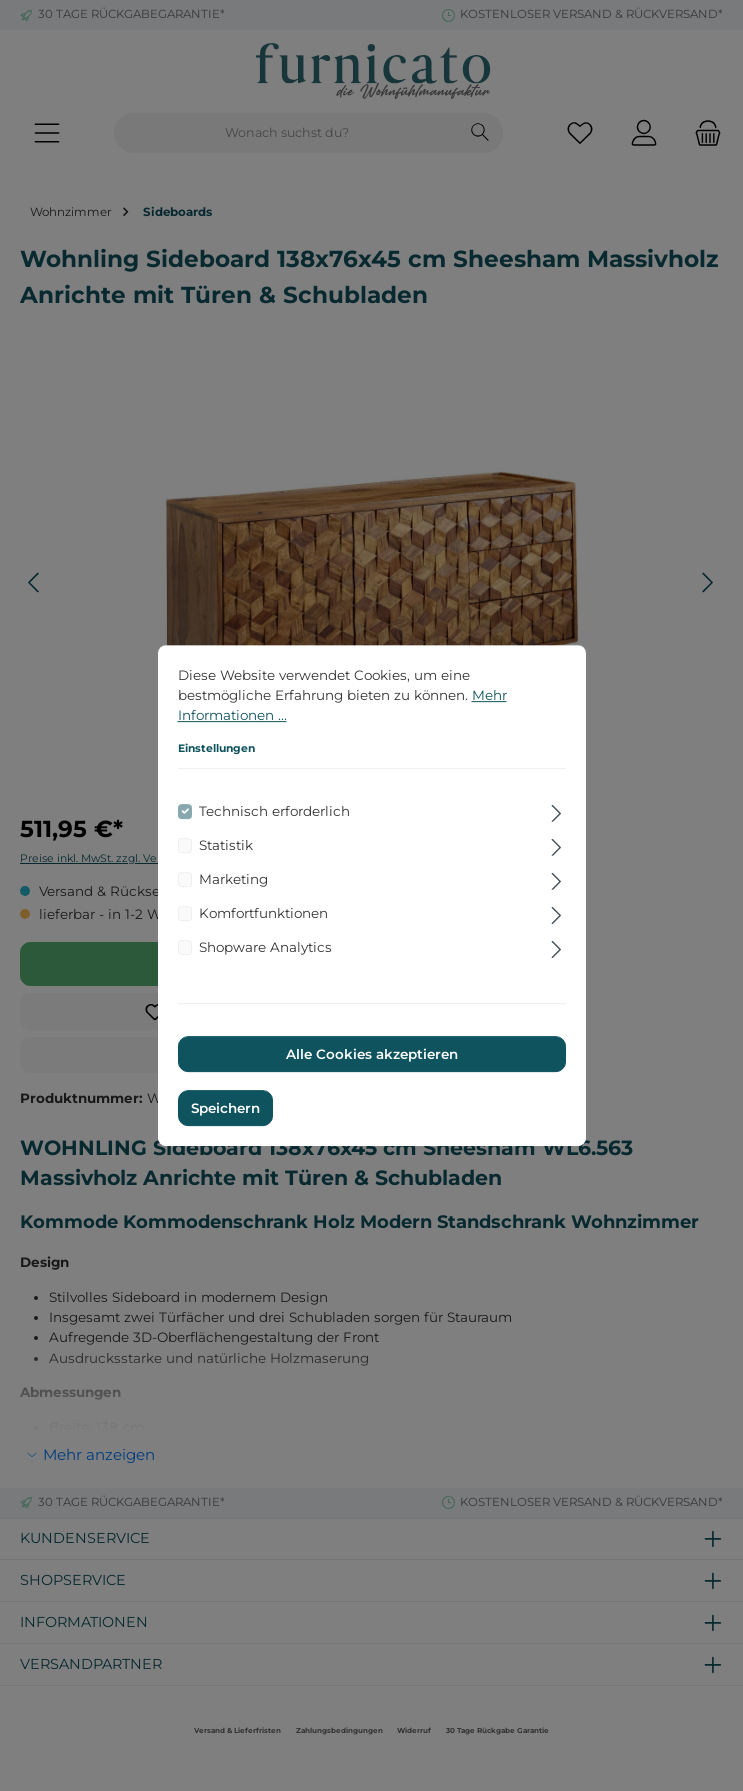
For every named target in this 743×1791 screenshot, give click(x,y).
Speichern (225, 1108)
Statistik (226, 845)
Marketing (233, 879)
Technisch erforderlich (274, 811)
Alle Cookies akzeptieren (372, 1054)
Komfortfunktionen (263, 913)
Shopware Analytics (265, 947)
